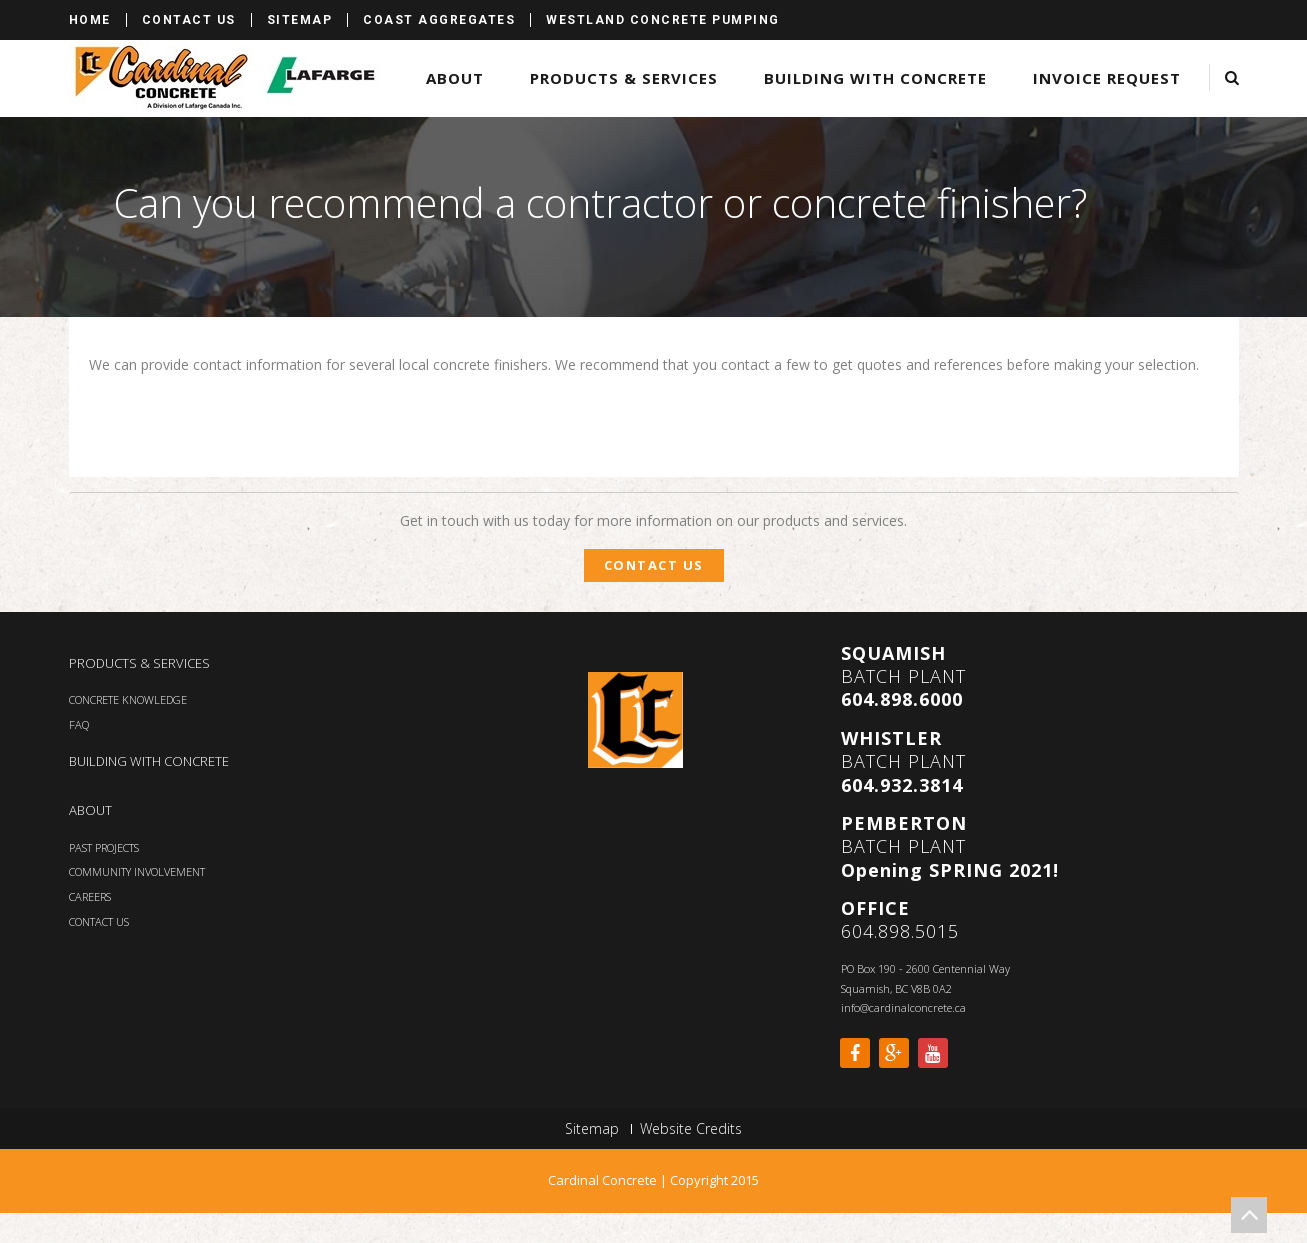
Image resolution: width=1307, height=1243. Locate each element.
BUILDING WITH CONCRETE (149, 761)
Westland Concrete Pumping (663, 20)
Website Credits (691, 1129)
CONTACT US (99, 921)
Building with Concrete (875, 78)
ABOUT (90, 810)
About (455, 78)
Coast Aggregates (439, 20)
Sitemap (300, 20)
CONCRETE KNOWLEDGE (128, 699)
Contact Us (189, 20)
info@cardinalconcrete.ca (903, 1007)
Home (90, 20)
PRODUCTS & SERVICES (139, 663)
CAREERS (90, 896)
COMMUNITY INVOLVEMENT (137, 871)
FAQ (79, 724)
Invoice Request (1107, 78)
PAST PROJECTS (104, 847)
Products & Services (624, 78)
